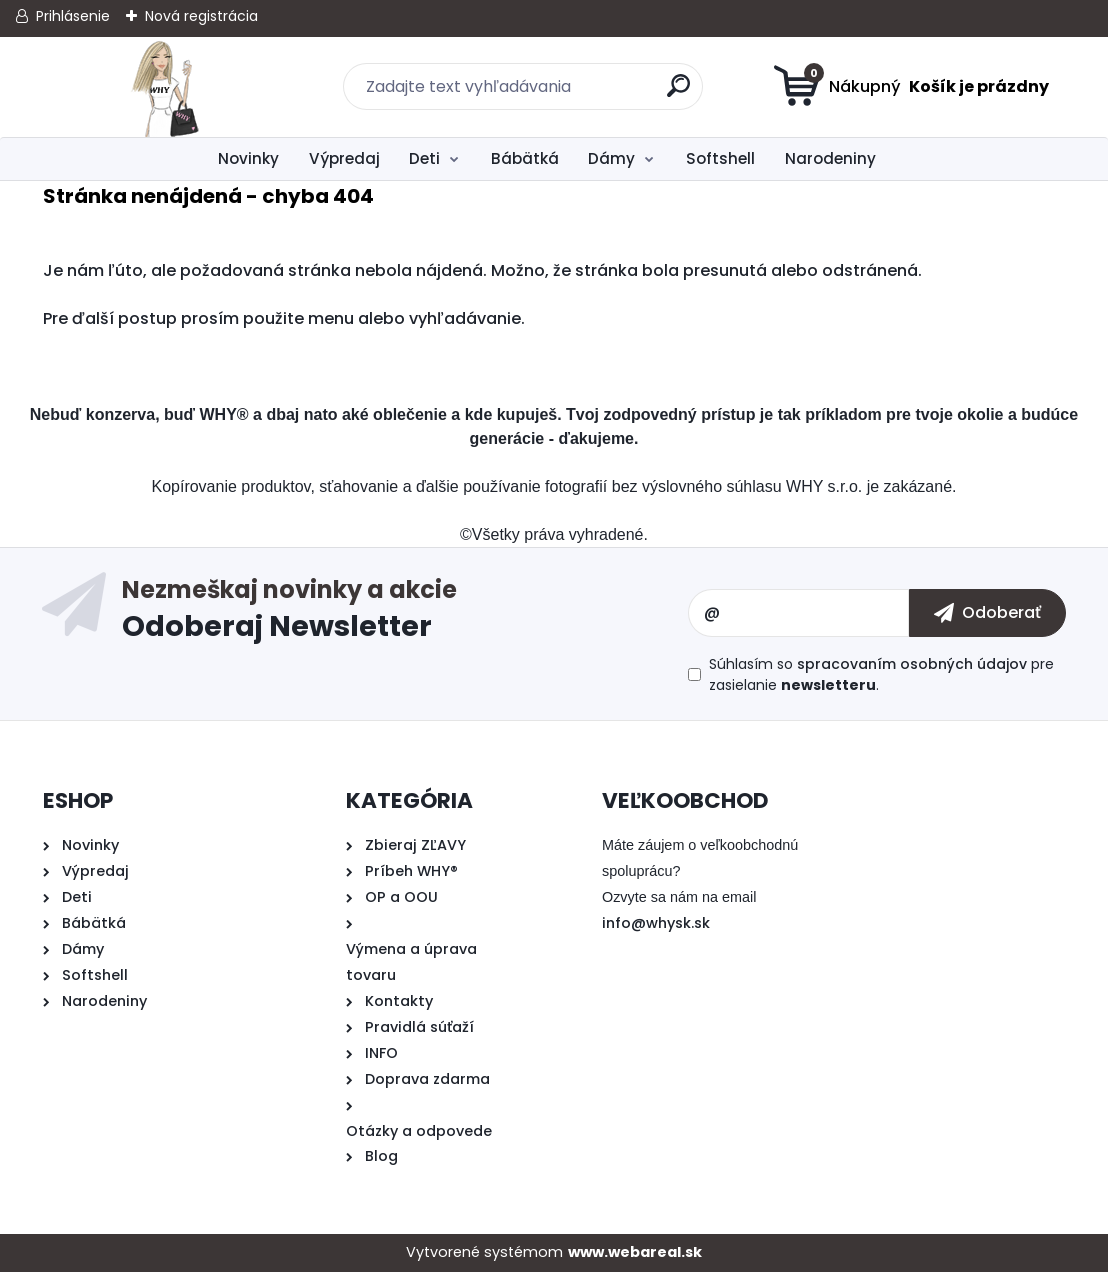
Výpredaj (344, 158)
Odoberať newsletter (405, 613)
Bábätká (525, 158)
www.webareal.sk (635, 1252)
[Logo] (165, 87)
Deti (424, 158)
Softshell (720, 158)
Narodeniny (830, 158)
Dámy (611, 158)
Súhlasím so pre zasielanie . (881, 674)
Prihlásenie (73, 16)
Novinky (248, 158)
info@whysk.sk (656, 923)
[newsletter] (987, 613)
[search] (679, 93)
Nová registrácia (201, 16)
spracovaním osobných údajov (912, 664)
